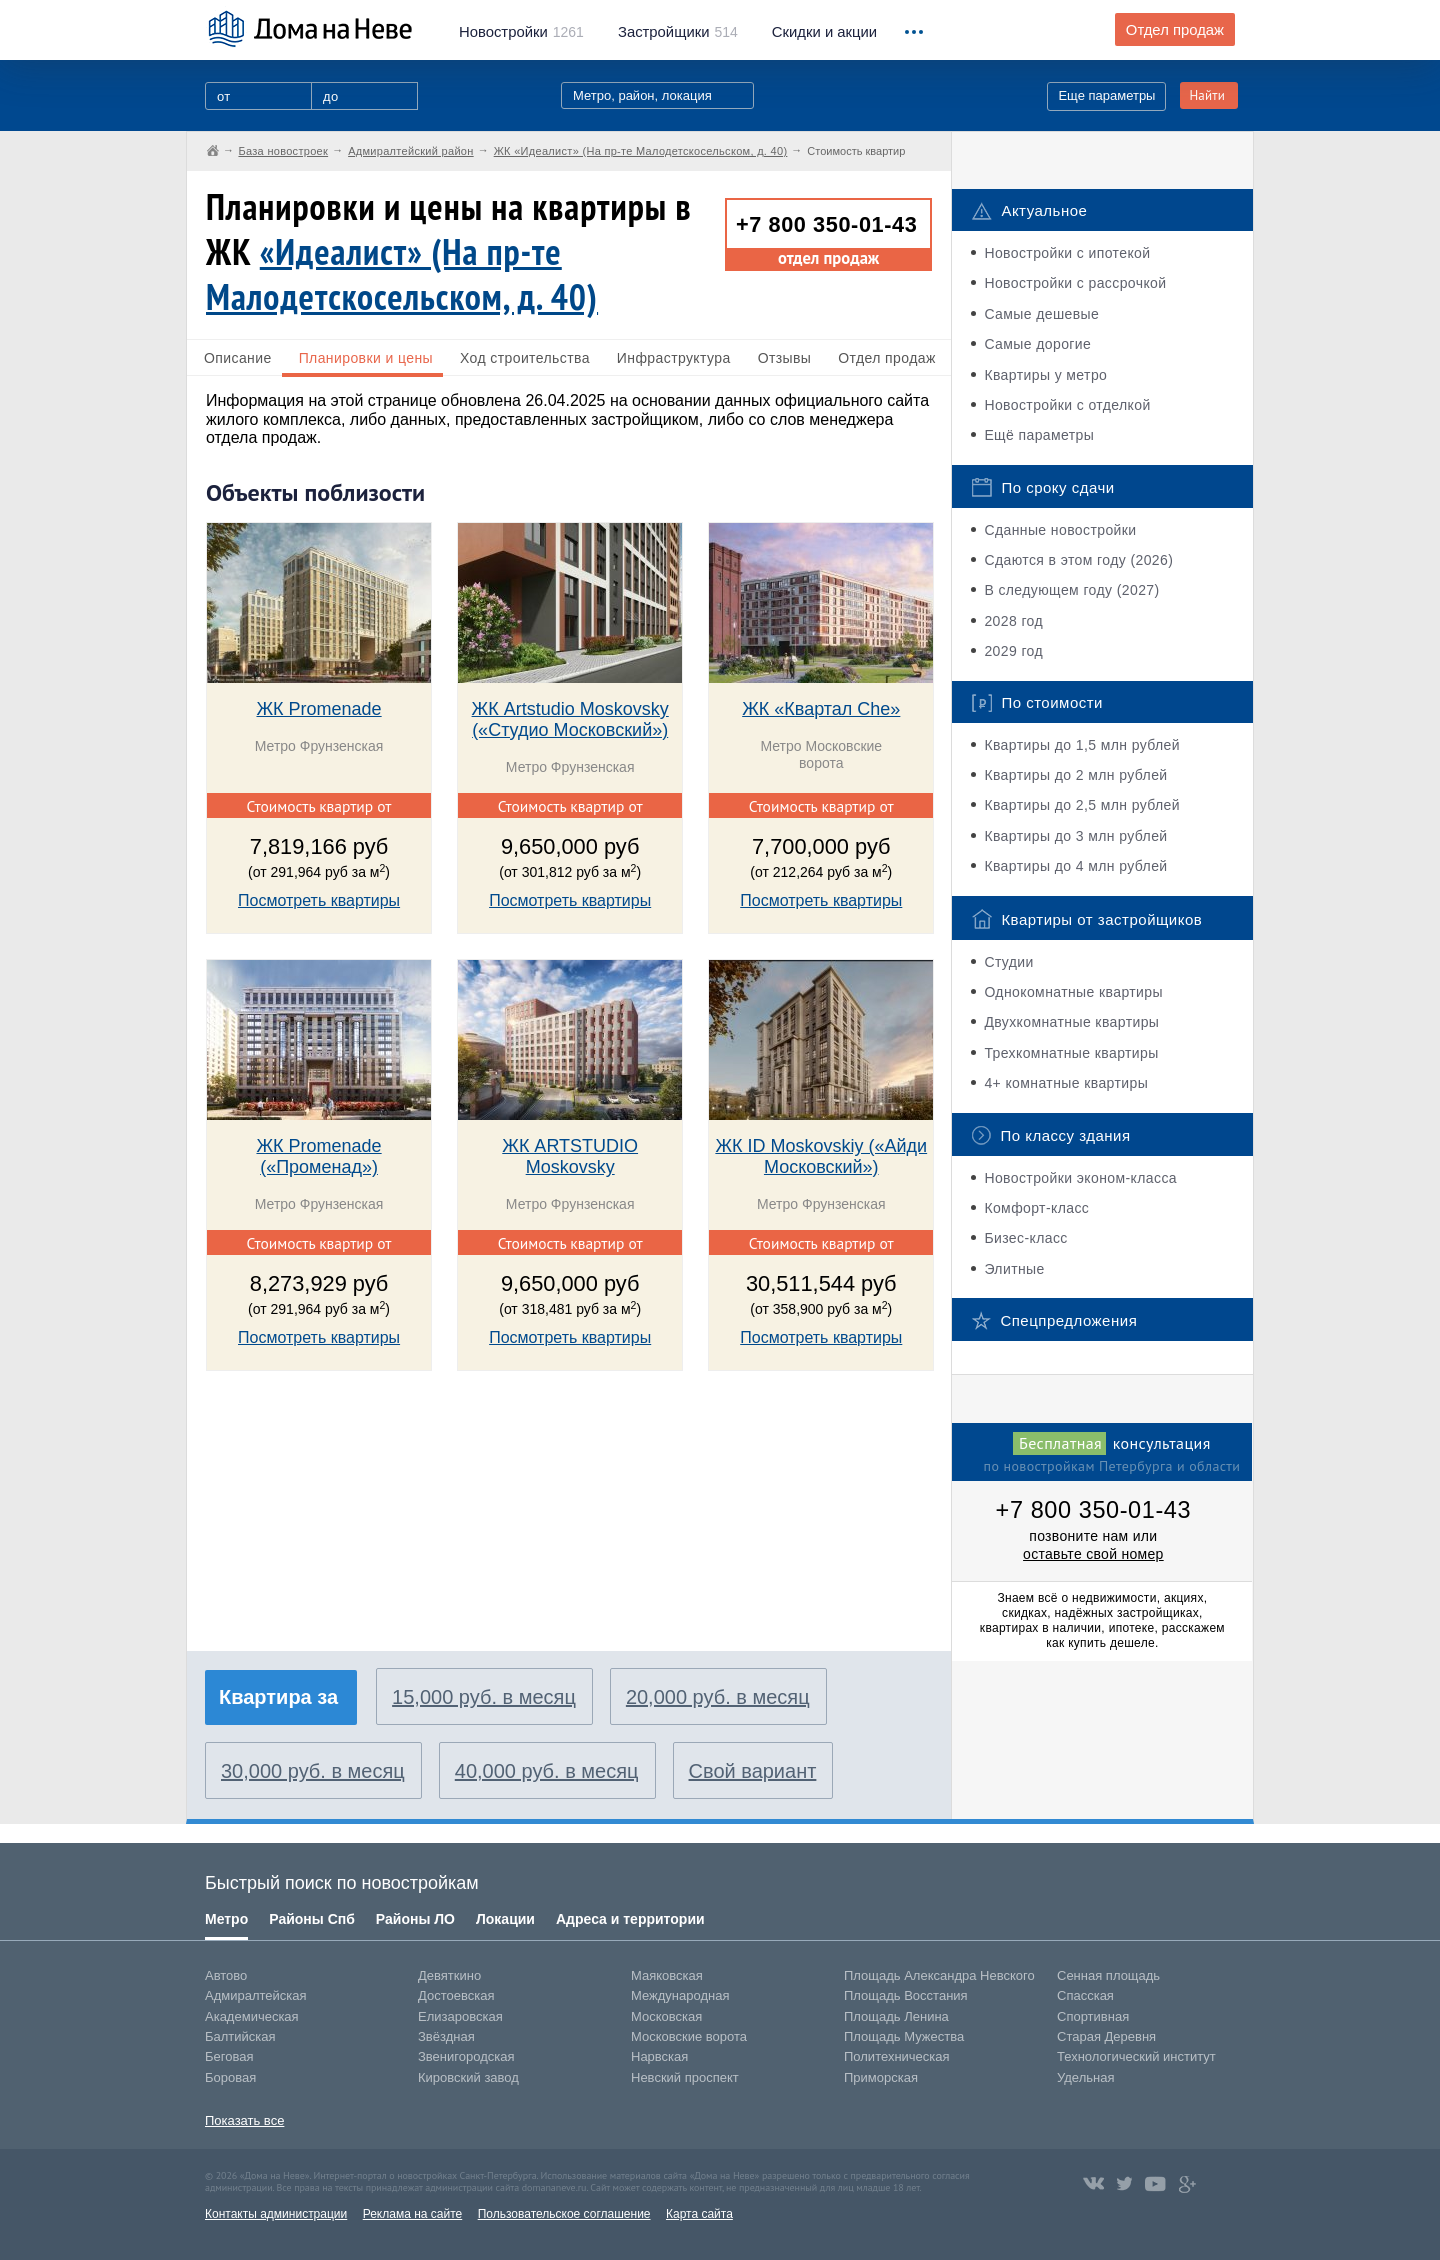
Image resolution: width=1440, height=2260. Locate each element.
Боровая (230, 2077)
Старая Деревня (1106, 2036)
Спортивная (1093, 2016)
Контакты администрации (276, 2214)
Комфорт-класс (1036, 1208)
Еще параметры (1106, 95)
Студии (1008, 962)
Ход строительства (525, 358)
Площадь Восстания (906, 1995)
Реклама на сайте (413, 2214)
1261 (521, 32)
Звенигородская (466, 2056)
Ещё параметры (1039, 435)
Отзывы (785, 358)
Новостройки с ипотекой (1067, 253)
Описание (238, 358)
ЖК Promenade (318, 709)
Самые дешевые (1041, 314)
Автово (226, 1975)
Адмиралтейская (256, 1995)
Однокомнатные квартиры (1073, 992)
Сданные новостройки (1060, 530)
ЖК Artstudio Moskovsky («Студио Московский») (570, 719)
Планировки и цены (366, 358)
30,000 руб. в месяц (313, 1771)
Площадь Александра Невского (939, 1975)
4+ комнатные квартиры (1066, 1083)
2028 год (1013, 621)
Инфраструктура (674, 358)
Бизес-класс (1025, 1238)
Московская (666, 2016)
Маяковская (667, 1975)
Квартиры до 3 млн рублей (1075, 836)
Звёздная (446, 2036)
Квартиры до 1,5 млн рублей (1082, 745)
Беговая (229, 2056)
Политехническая (897, 2056)
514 (678, 32)
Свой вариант (753, 1771)
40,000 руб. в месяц (547, 1771)
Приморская (881, 2077)
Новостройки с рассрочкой (1075, 283)
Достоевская (456, 1995)
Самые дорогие (1037, 344)
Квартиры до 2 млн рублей (1075, 775)
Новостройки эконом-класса (1080, 1178)
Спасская (1085, 1995)
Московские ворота (689, 2036)
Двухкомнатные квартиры (1071, 1022)
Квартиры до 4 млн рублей (1075, 866)
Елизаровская (460, 2016)
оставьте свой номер (1093, 1554)
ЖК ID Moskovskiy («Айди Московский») (821, 1156)
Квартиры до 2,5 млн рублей (1082, 805)
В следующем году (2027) (1071, 590)
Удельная (1085, 2077)
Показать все (244, 2120)
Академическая (252, 2016)
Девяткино (449, 1975)
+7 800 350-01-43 (826, 224)
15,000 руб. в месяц (484, 1697)
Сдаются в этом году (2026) (1078, 560)
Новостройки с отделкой (1067, 405)
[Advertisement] (356, 1522)
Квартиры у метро (1045, 375)
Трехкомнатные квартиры (1071, 1053)
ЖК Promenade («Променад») (318, 1156)
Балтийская (240, 2036)
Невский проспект (685, 2077)
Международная (680, 1995)
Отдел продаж (1175, 30)
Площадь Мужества (904, 2036)
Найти (1207, 95)
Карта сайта (699, 2214)
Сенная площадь (1108, 1975)
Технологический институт (1136, 2056)
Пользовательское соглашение (564, 2214)
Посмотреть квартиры (319, 900)
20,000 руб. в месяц (718, 1697)
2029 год (1013, 651)
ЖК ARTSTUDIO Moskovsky (570, 1156)
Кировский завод (468, 2077)
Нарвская (659, 2056)
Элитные (1014, 1269)
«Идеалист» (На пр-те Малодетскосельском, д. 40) (402, 274)
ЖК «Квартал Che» (821, 709)
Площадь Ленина (896, 2016)
